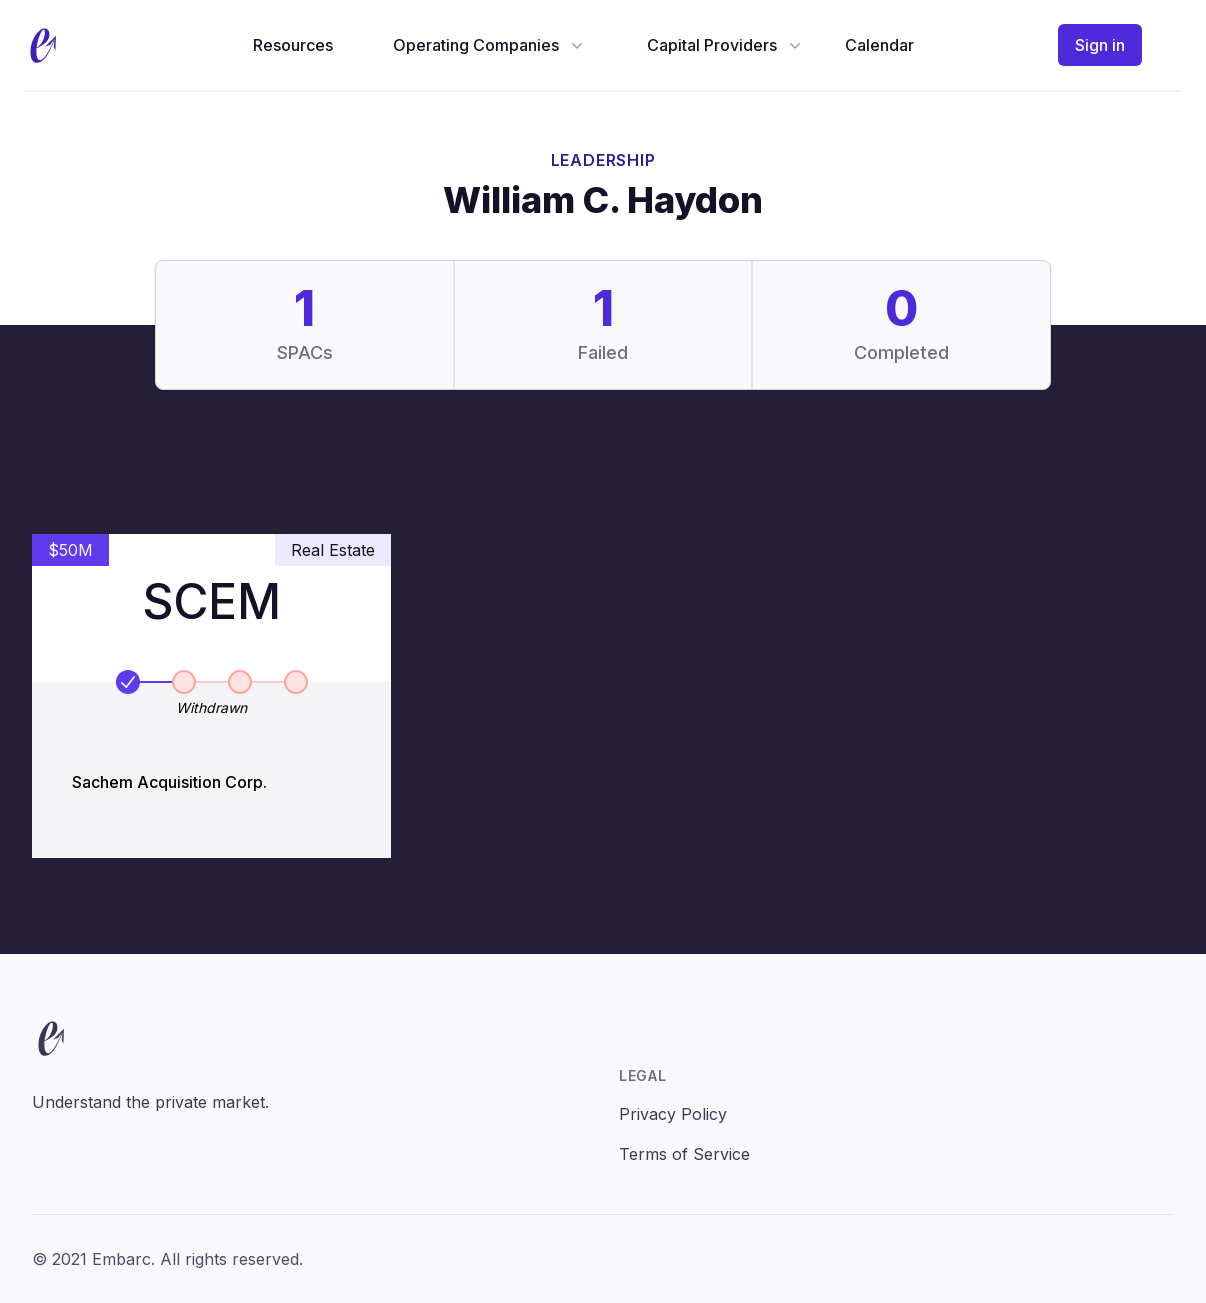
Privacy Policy (673, 1114)
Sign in (1100, 45)
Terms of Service (684, 1154)
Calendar (879, 45)
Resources (293, 45)
